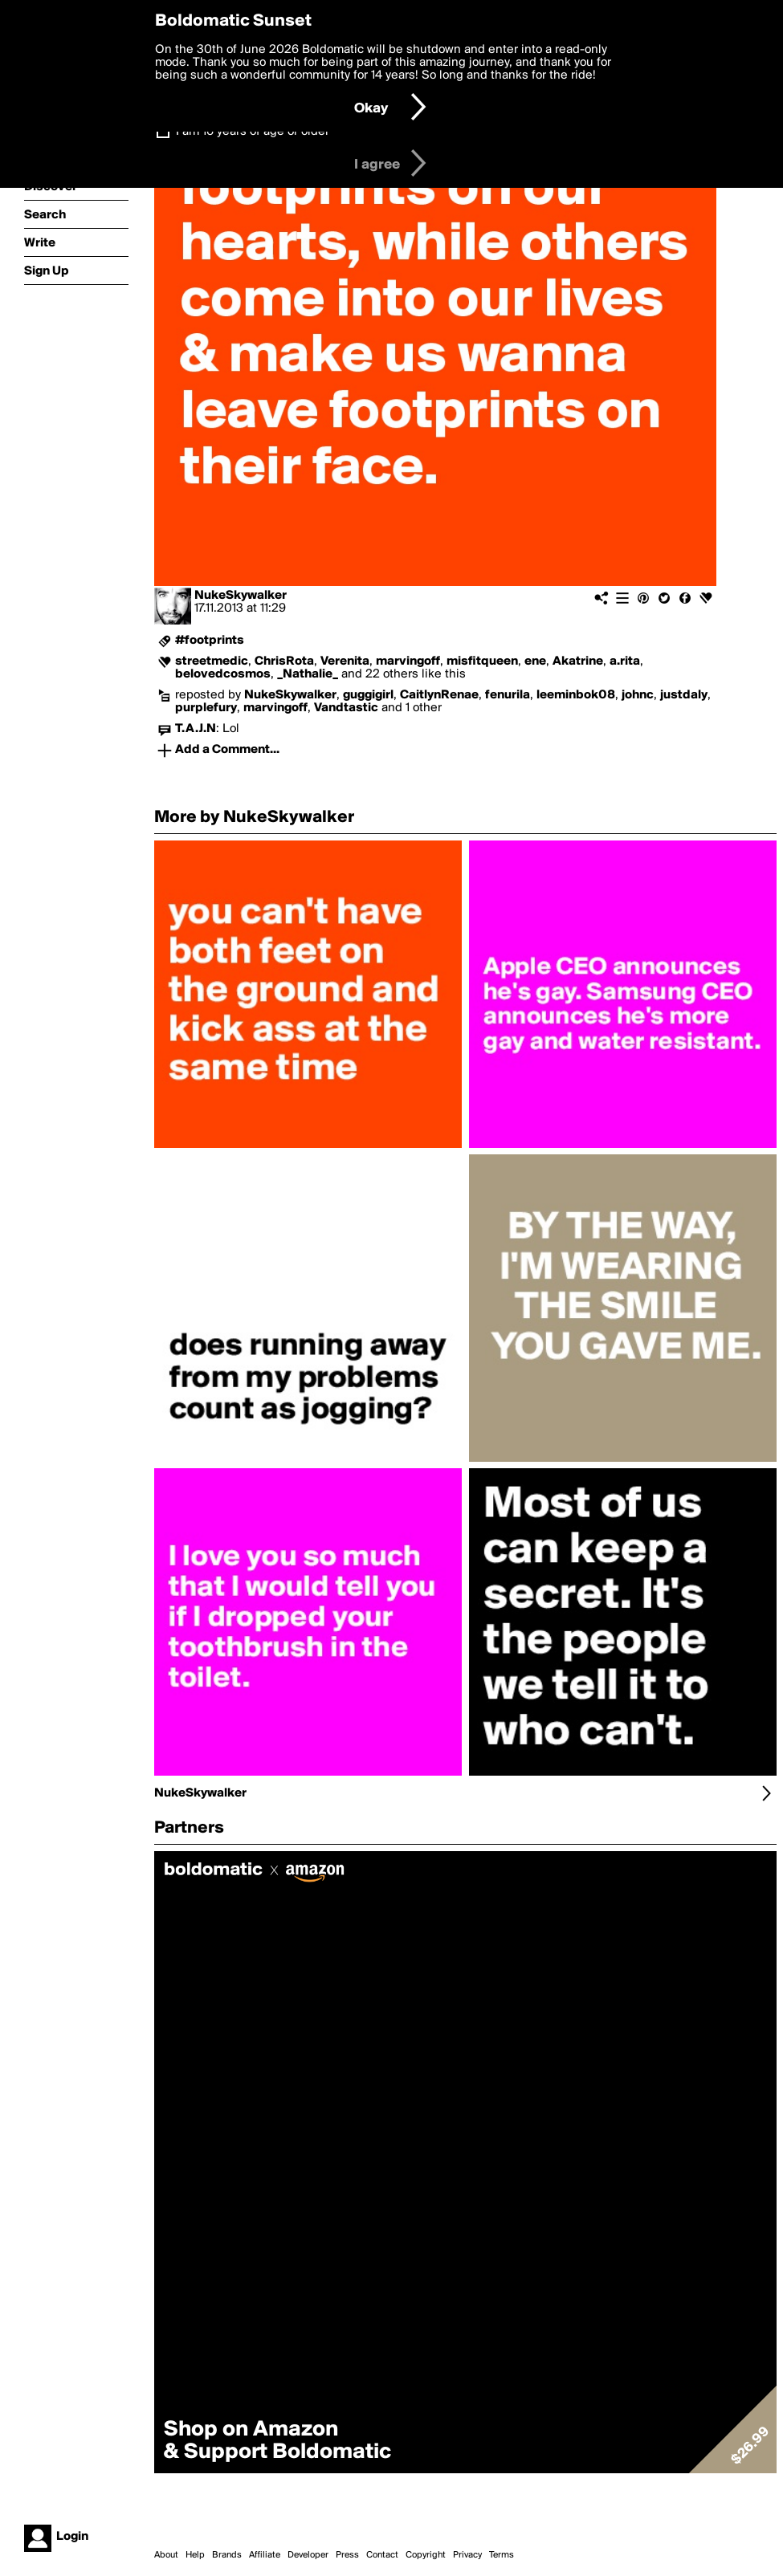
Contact (382, 2555)
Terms (501, 2555)
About (166, 2555)
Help (195, 2555)
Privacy (467, 2555)
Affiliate (264, 2555)
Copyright (426, 2555)
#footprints (209, 640)
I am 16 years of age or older (252, 131)
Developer (308, 2555)
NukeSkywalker (240, 595)
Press (347, 2555)
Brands (227, 2555)
